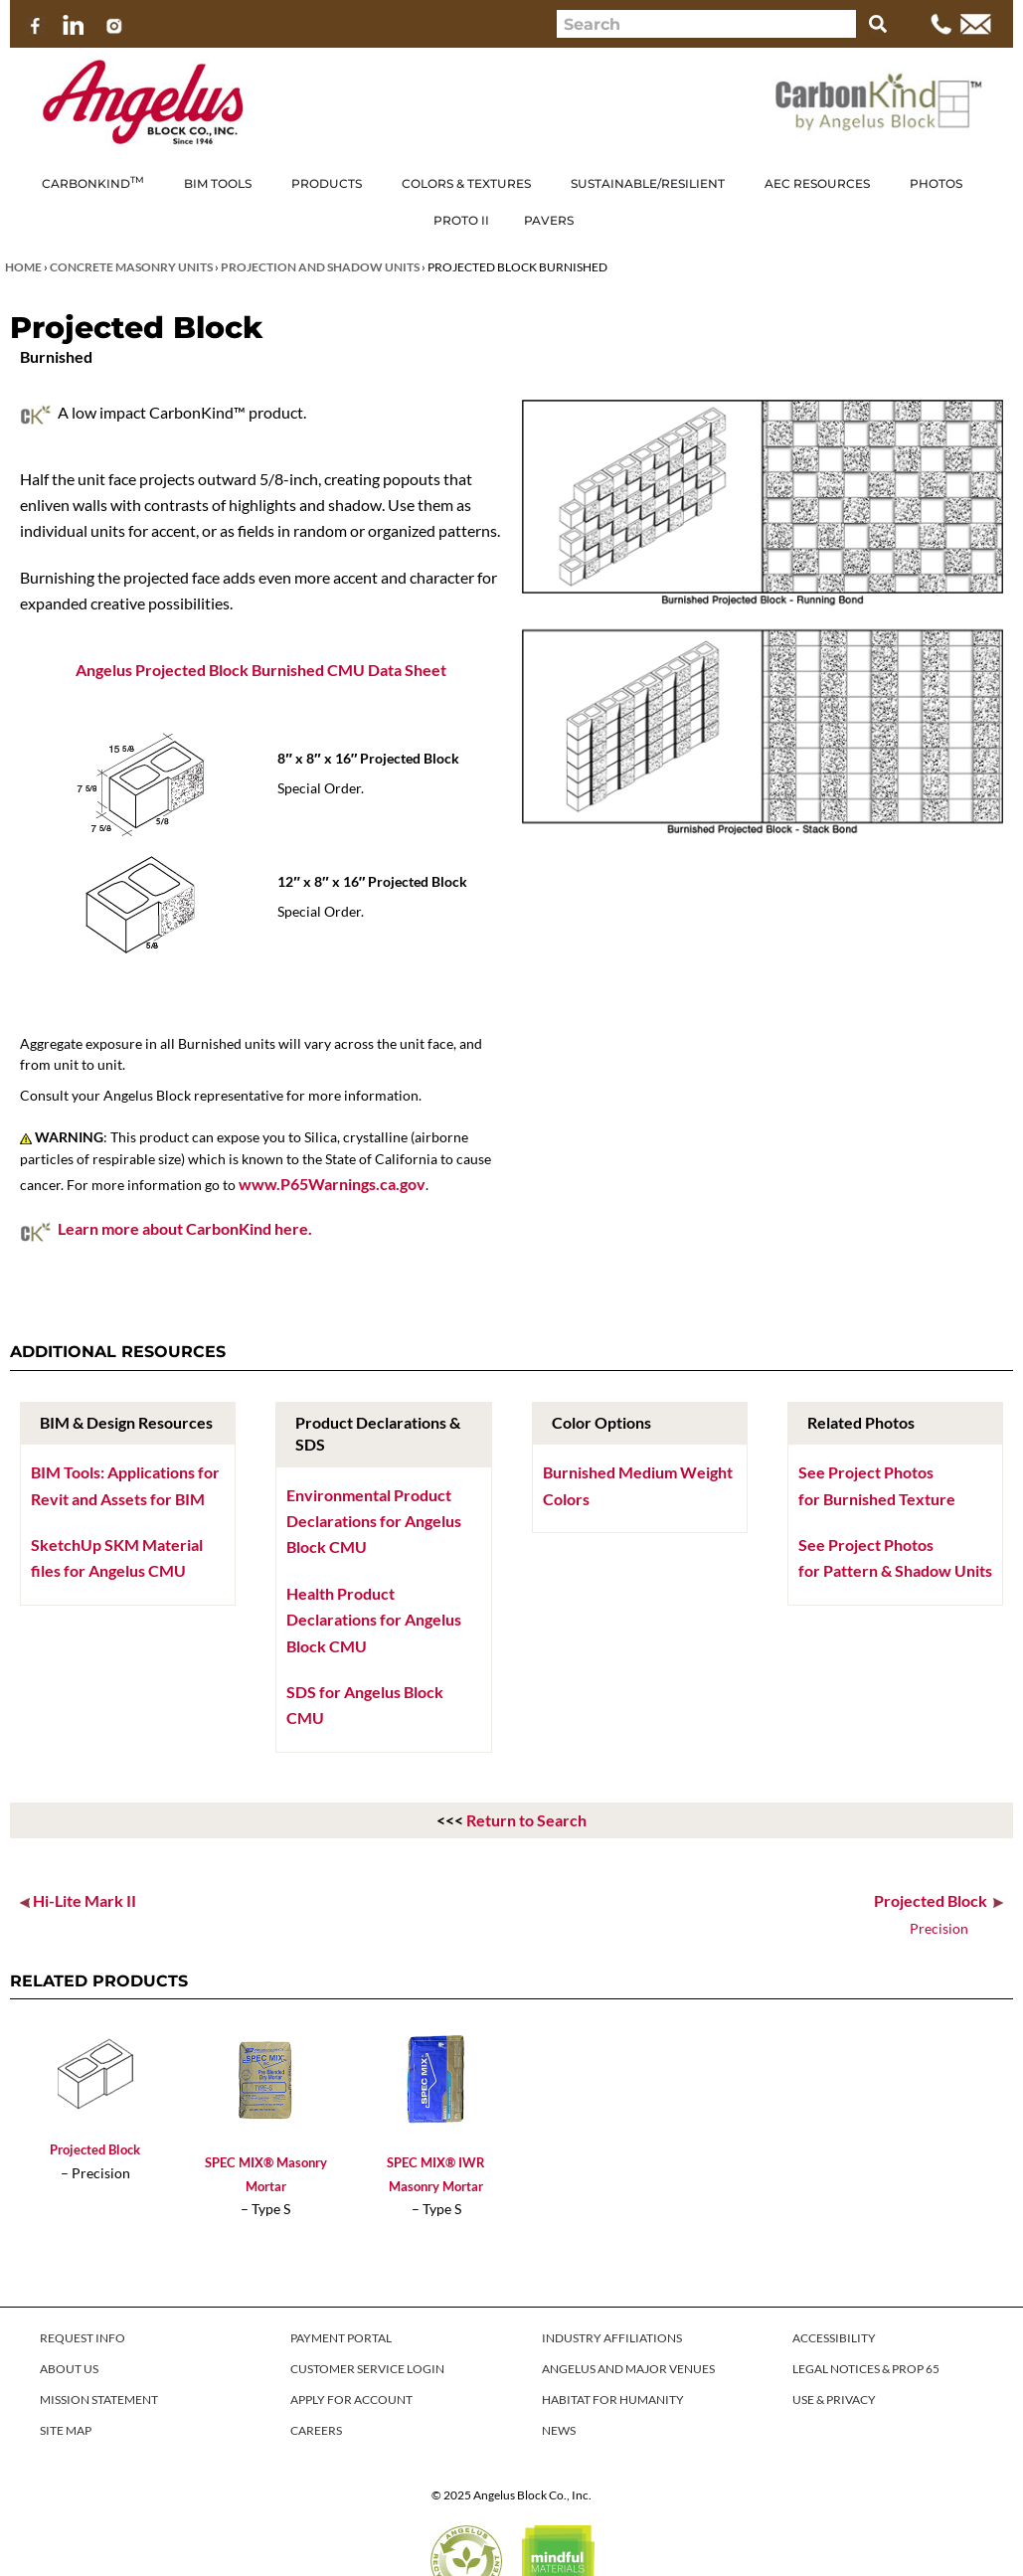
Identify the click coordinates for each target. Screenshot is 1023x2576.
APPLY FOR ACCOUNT (351, 2399)
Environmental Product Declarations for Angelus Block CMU (373, 1521)
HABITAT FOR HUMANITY (613, 2399)
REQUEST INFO (82, 2337)
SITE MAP (65, 2430)
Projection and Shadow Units (320, 266)
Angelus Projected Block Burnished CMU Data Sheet (261, 669)
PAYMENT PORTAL (341, 2337)
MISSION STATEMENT (99, 2399)
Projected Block (95, 2149)
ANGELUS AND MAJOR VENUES (628, 2368)
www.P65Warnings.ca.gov (332, 1183)
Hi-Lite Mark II (84, 1900)
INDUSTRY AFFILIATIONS (612, 2337)
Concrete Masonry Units (131, 266)
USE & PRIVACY (834, 2399)
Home (23, 266)
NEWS (559, 2430)
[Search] (878, 24)
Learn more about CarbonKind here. (185, 1228)
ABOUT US (69, 2368)
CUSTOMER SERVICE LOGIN (367, 2368)
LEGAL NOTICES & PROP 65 (865, 2368)
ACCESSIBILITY (834, 2337)
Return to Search (526, 1819)
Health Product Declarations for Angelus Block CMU (373, 1619)
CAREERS (316, 2430)
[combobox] (706, 24)
